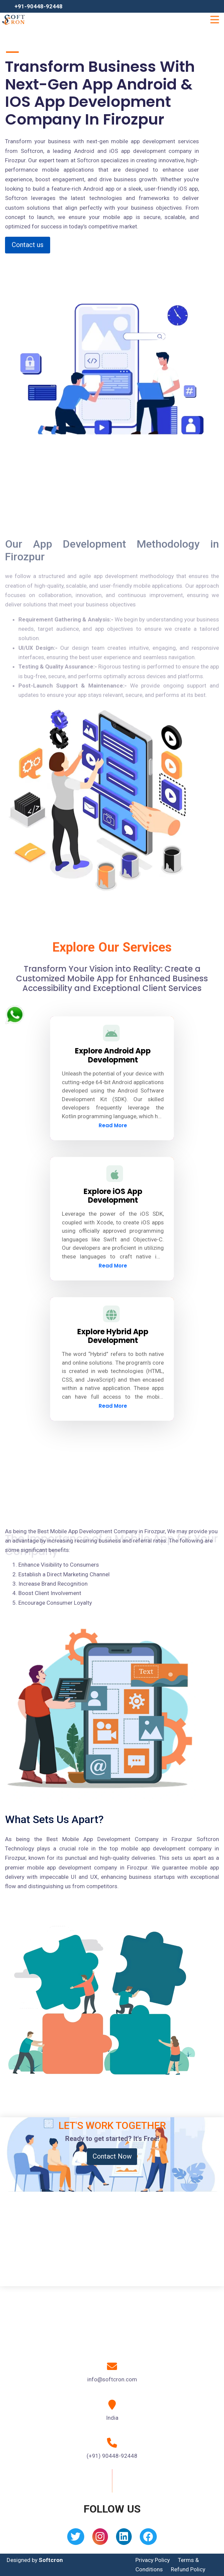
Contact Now (112, 2156)
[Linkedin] (124, 2538)
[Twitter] (75, 2538)
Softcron (51, 2560)
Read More (113, 1125)
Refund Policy (188, 2569)
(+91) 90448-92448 (112, 2455)
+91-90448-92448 (38, 6)
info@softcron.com (112, 2379)
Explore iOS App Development (113, 1195)
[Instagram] (100, 2538)
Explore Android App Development (113, 1055)
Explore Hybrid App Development (112, 1336)
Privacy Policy (152, 2560)
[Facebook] (148, 2538)
